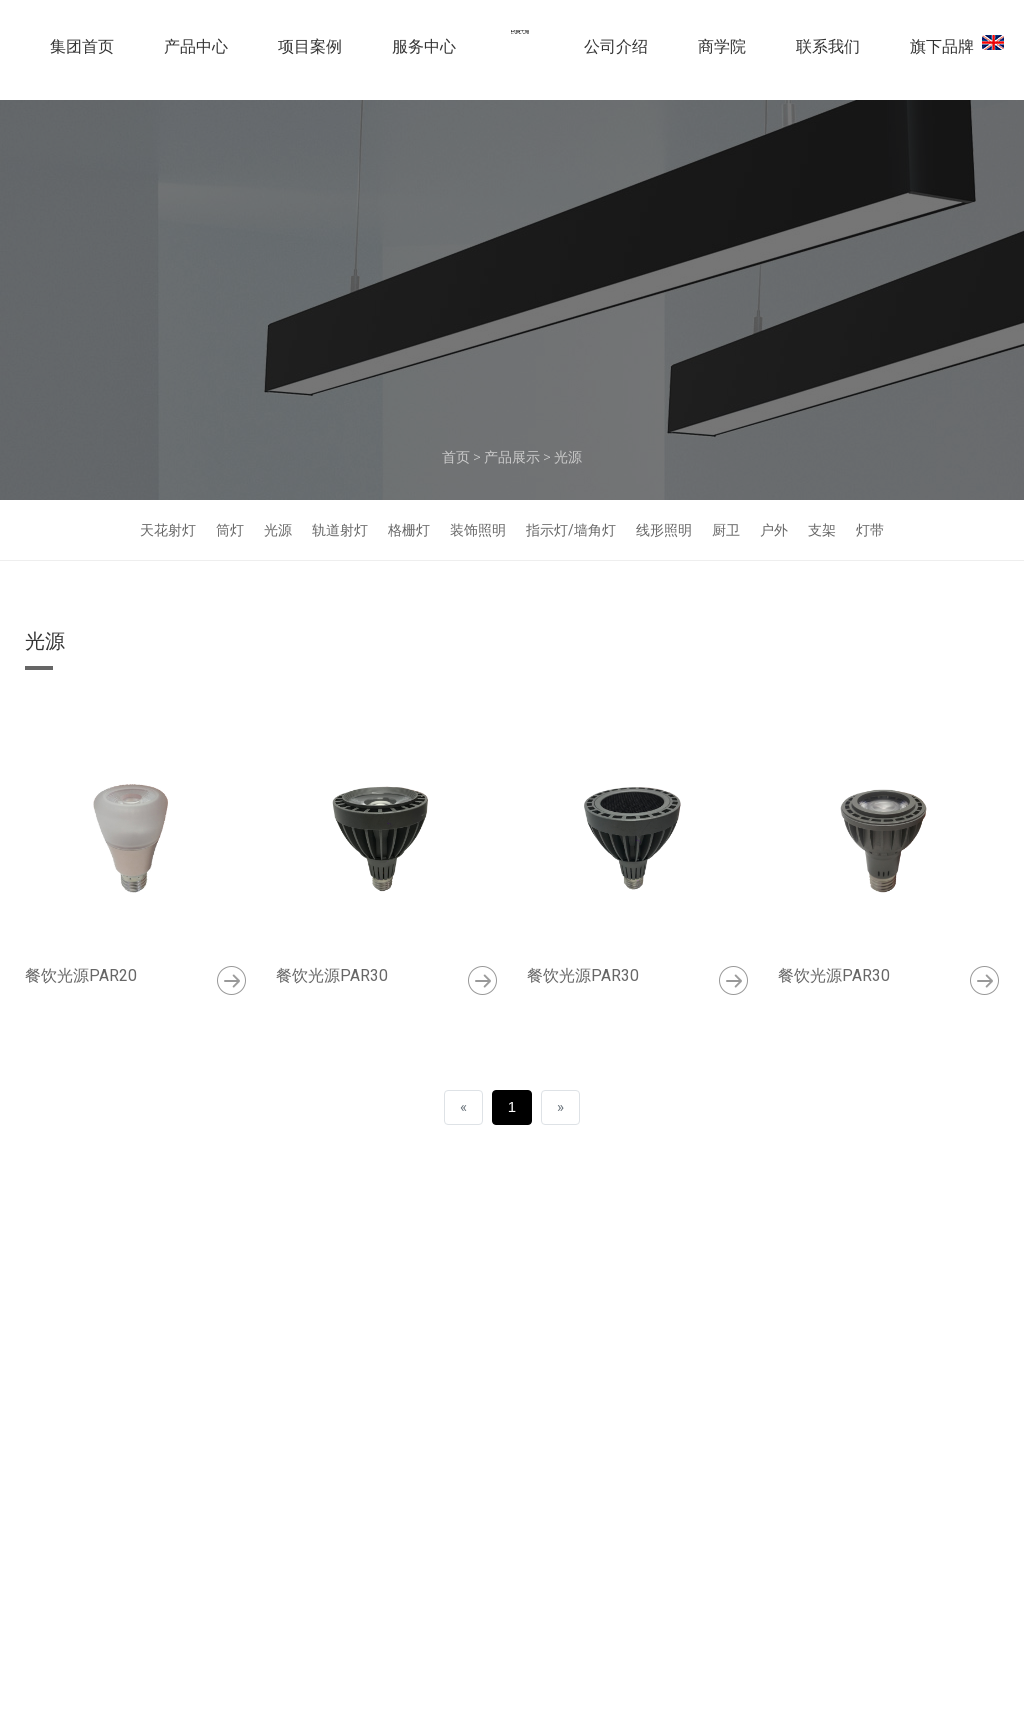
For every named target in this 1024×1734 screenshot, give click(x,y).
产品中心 (196, 53)
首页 (456, 457)
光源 (568, 457)
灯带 (870, 530)
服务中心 (424, 53)
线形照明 (664, 530)
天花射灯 (168, 530)
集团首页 (82, 53)
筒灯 (230, 530)
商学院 (722, 53)
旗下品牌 (942, 53)
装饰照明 (478, 530)
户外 (774, 530)
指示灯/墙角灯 (571, 530)
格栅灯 (409, 530)
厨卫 (726, 530)
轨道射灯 (340, 530)
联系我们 (828, 53)
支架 (822, 530)
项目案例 (310, 53)
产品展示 (512, 457)
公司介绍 (616, 53)
